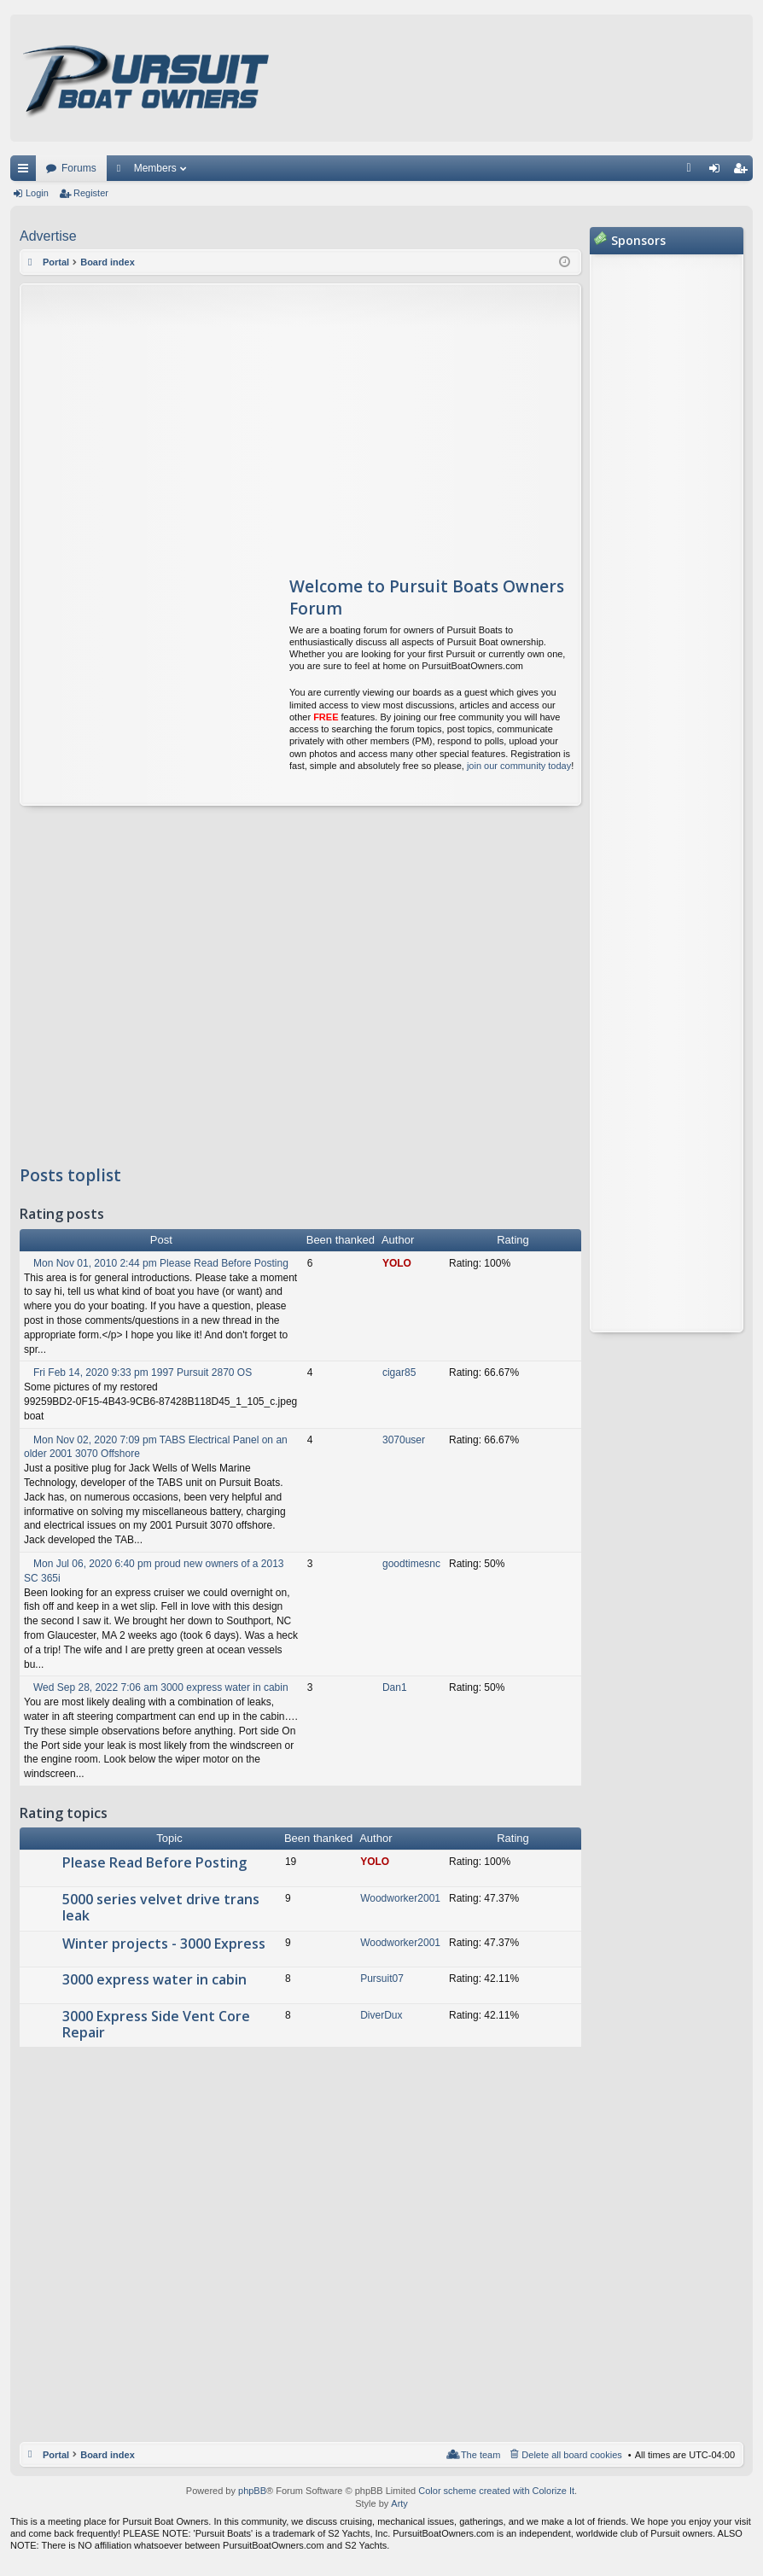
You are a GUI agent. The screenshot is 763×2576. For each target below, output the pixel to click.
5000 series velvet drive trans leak (160, 1908)
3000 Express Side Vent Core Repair (156, 2025)
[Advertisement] (181, 420)
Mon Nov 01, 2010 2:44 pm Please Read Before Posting (156, 1263)
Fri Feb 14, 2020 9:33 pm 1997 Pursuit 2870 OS (138, 1372)
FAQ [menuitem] (694, 171)
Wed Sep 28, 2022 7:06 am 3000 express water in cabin (156, 1687)
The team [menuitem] (480, 2455)
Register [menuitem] (744, 171)
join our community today (519, 766)
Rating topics (64, 1813)
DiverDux (381, 2015)
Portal (56, 262)
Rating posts (62, 1214)
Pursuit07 (382, 1978)
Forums (78, 168)
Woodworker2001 (400, 1898)
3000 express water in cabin (154, 1980)
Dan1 (394, 1687)
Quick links (26, 171)
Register (90, 193)
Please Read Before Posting (154, 1863)
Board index (107, 2455)
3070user (403, 1440)
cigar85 (399, 1372)
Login (37, 193)
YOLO (396, 1263)
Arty (399, 2503)
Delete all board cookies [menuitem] (571, 2455)
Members (155, 168)
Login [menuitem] (718, 171)
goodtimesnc (411, 1564)
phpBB (252, 2491)
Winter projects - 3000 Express (163, 1944)
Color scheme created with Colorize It (496, 2491)
